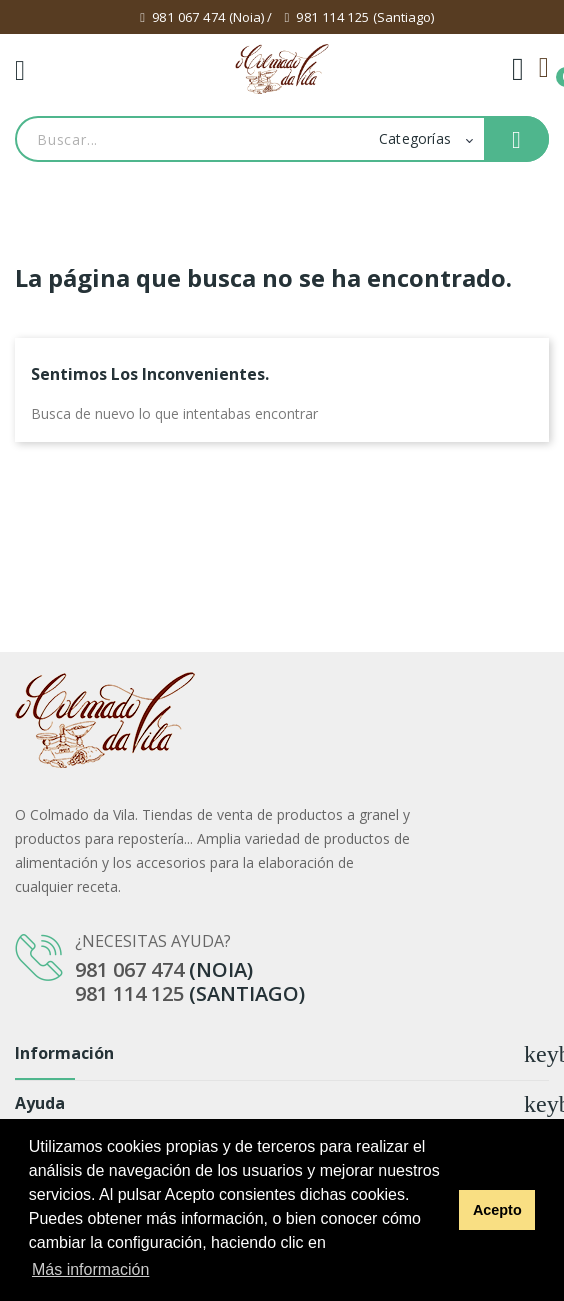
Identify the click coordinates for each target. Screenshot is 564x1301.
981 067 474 (188, 17)
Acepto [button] (497, 1210)
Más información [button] (90, 1269)
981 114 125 (332, 17)
